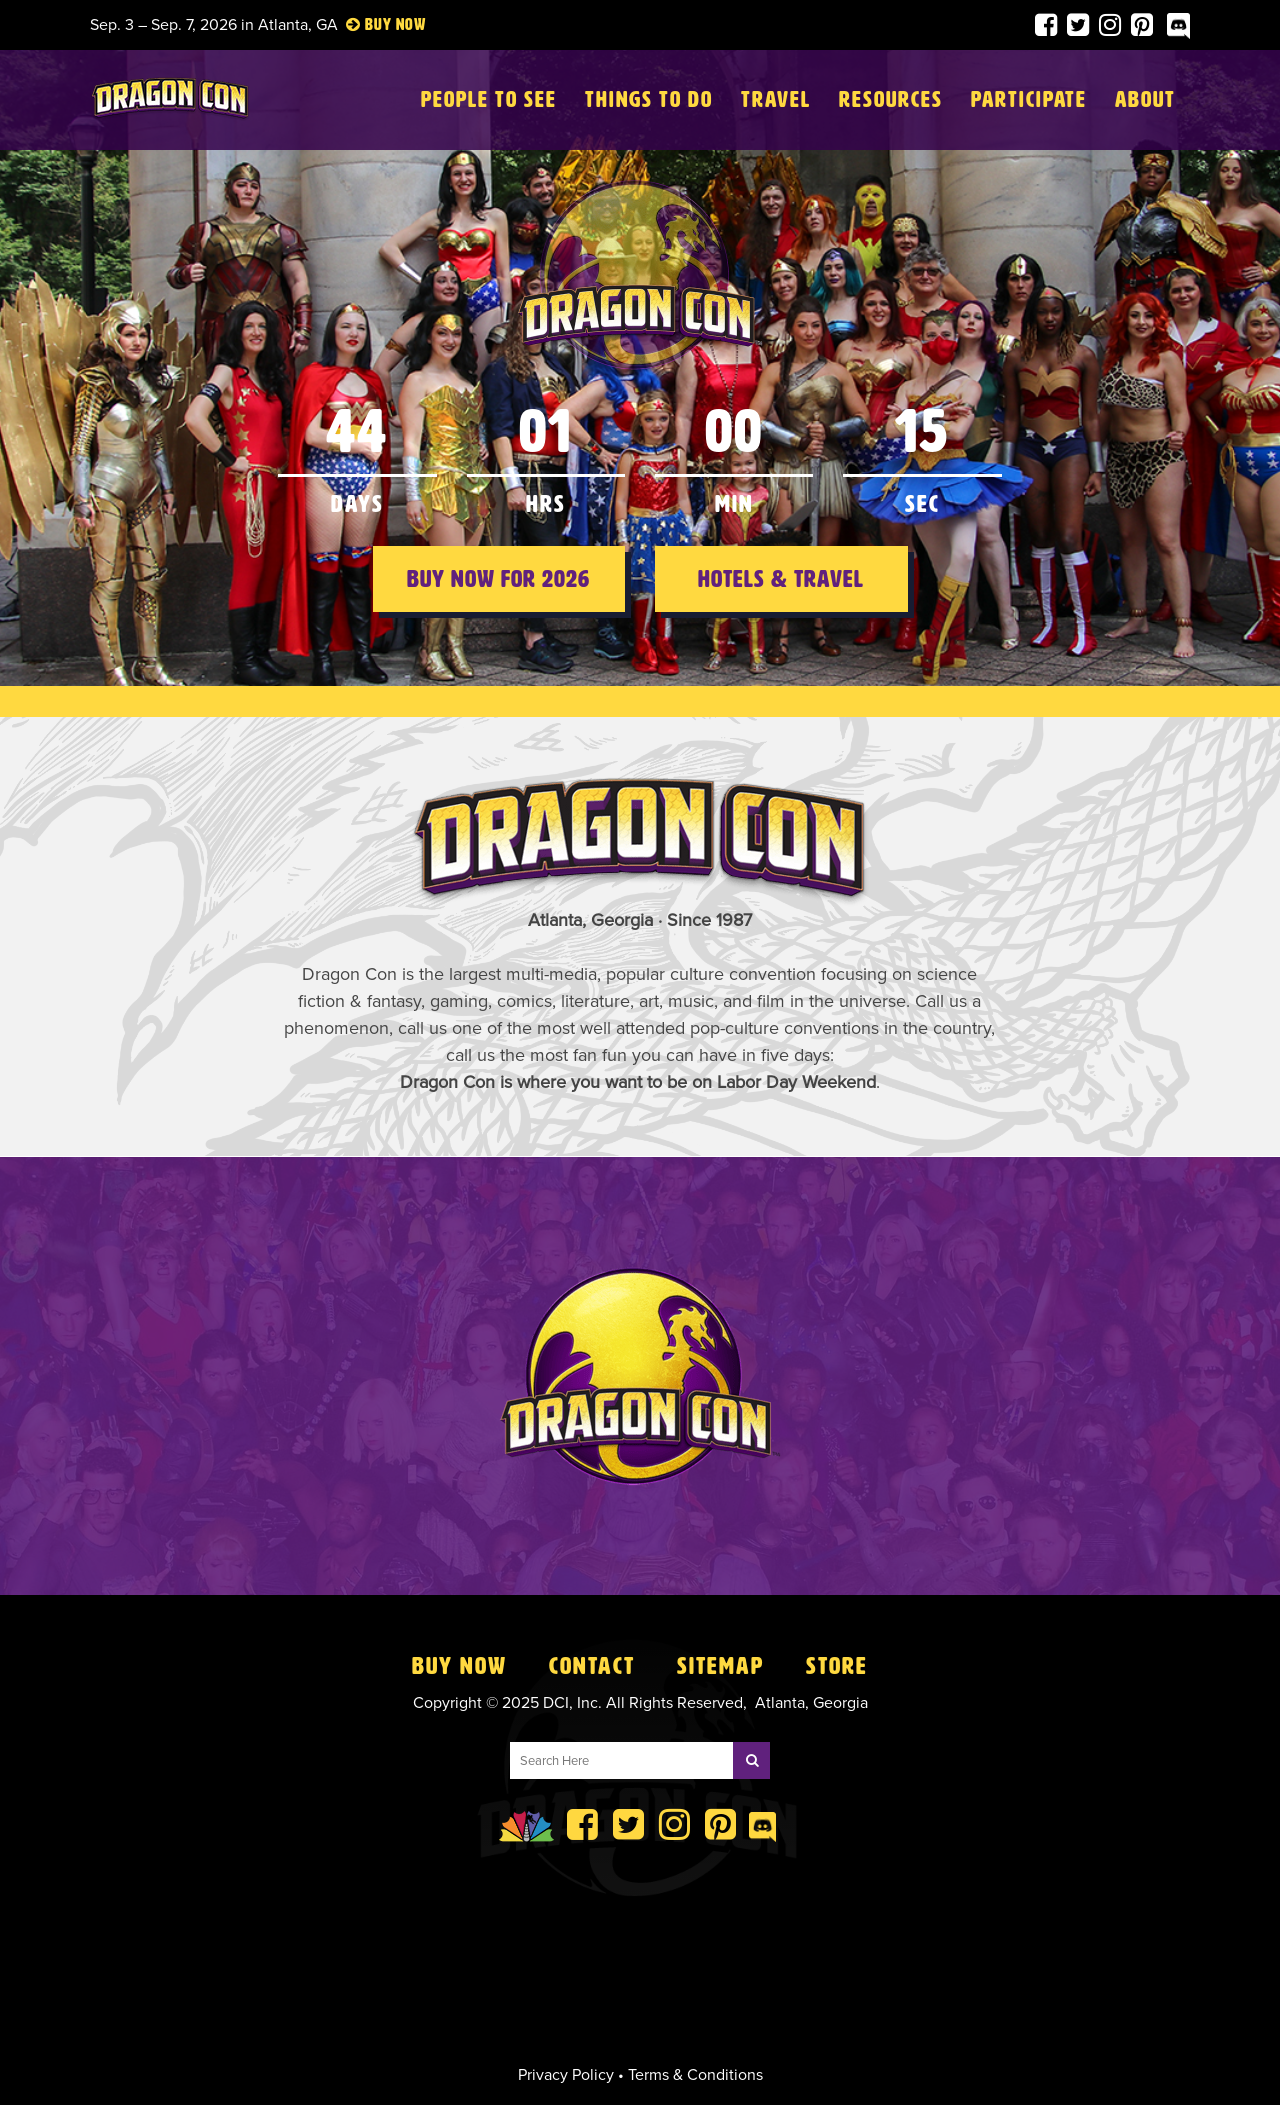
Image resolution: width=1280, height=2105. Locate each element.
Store (837, 1666)
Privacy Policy (566, 2075)
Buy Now (459, 1666)
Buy (378, 24)
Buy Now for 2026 (498, 579)
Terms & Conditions (695, 2075)
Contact (592, 1666)
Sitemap (720, 1666)
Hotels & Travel (781, 579)
